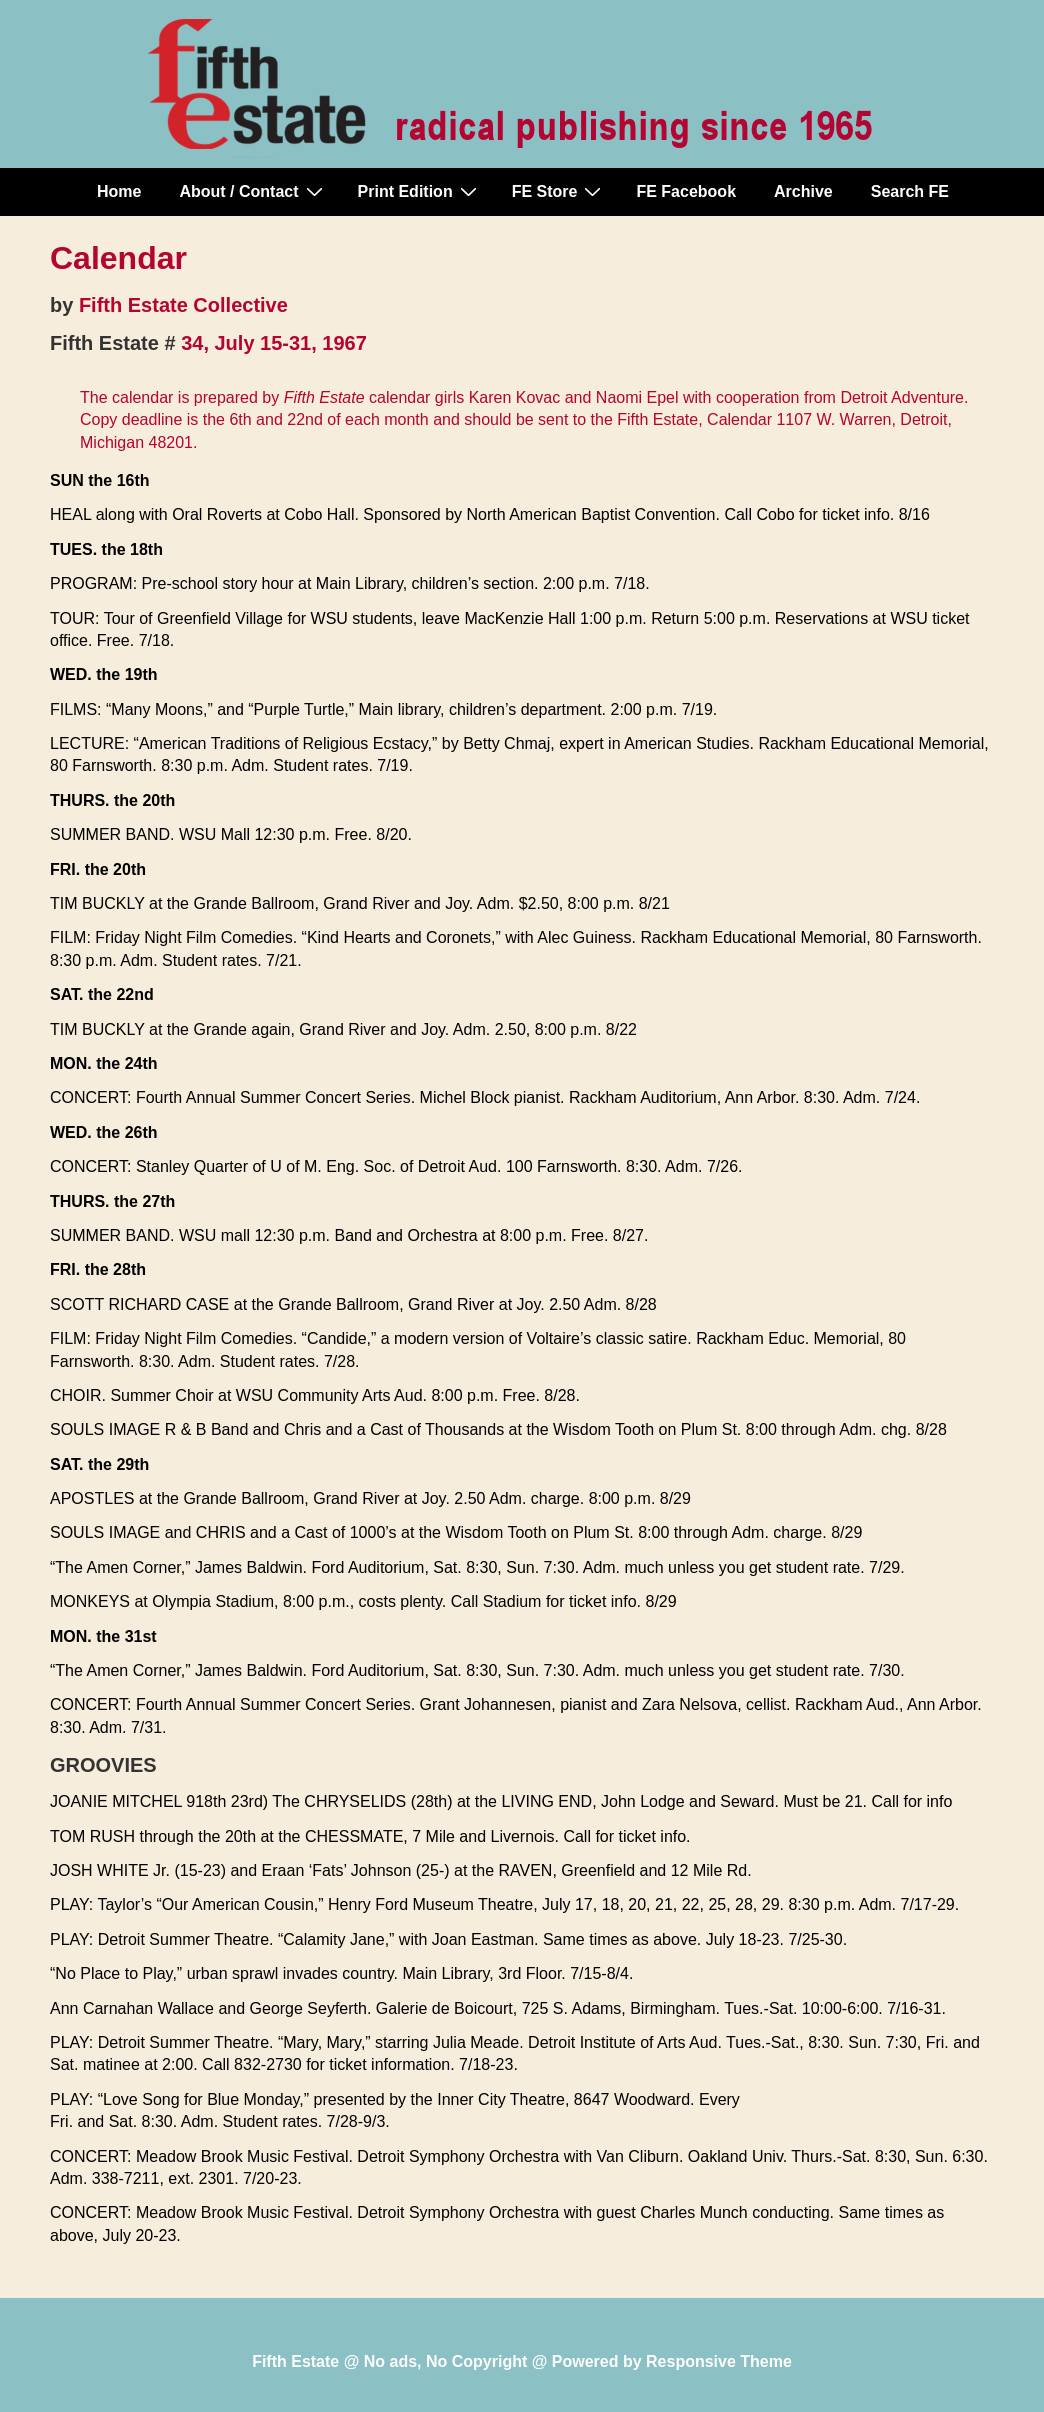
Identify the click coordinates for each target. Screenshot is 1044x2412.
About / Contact (253, 191)
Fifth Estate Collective (183, 305)
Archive (803, 191)
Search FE (910, 191)
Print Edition (420, 191)
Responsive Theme (719, 2361)
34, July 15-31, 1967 (274, 343)
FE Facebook (686, 191)
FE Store (559, 191)
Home (119, 191)
